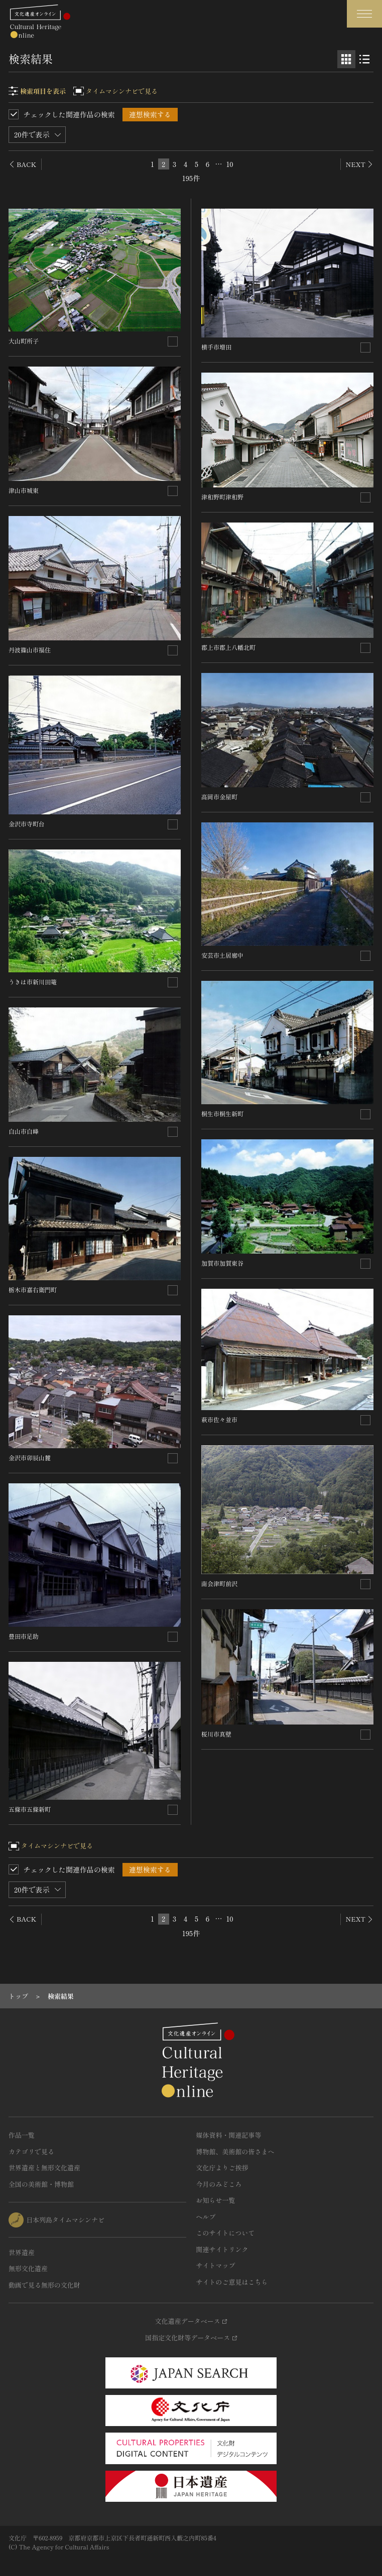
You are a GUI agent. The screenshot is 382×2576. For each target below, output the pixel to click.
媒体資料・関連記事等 (229, 2135)
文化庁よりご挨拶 (222, 2167)
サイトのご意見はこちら (232, 2282)
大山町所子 (24, 340)
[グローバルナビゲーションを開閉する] (364, 14)
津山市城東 (24, 490)
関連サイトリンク (222, 2249)
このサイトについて (225, 2233)
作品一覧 (22, 2135)
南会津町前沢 (219, 1583)
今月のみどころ (219, 2184)
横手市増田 (216, 346)
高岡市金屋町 (219, 796)
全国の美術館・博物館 (41, 2184)
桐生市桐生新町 (222, 1113)
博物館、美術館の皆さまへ (235, 2151)
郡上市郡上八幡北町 (228, 647)
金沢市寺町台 (27, 823)
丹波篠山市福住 (30, 649)
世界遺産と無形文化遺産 (44, 2167)
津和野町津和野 (222, 496)
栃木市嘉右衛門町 (33, 1289)
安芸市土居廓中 (222, 955)
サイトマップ (215, 2265)
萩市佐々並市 (219, 1419)
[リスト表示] (364, 59)
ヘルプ (206, 2216)
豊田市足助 (24, 1636)
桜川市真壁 (216, 1734)
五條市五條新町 (30, 1809)
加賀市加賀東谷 (222, 1263)
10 (229, 164)
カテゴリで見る (31, 2151)
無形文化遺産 (28, 2268)
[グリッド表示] (346, 59)
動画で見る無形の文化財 (44, 2285)
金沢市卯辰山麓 (30, 1457)
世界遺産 (22, 2252)
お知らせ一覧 (215, 2200)
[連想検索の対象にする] (173, 341)
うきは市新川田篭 (33, 981)
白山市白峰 (24, 1131)
